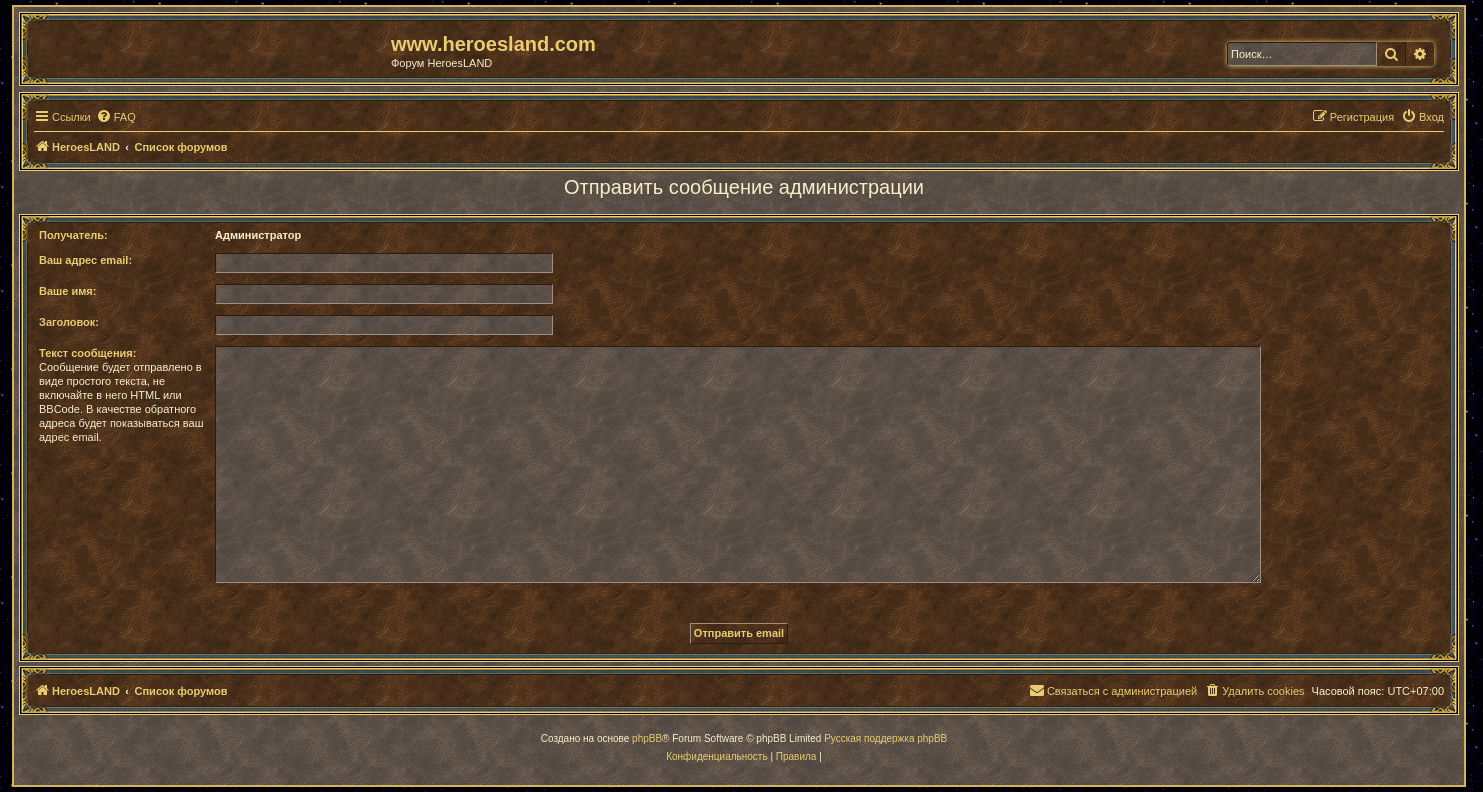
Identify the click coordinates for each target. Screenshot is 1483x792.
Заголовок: (69, 322)
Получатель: (73, 235)
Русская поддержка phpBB (885, 738)
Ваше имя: (67, 291)
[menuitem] (116, 117)
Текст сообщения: (87, 353)
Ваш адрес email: (85, 260)
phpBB (647, 738)
